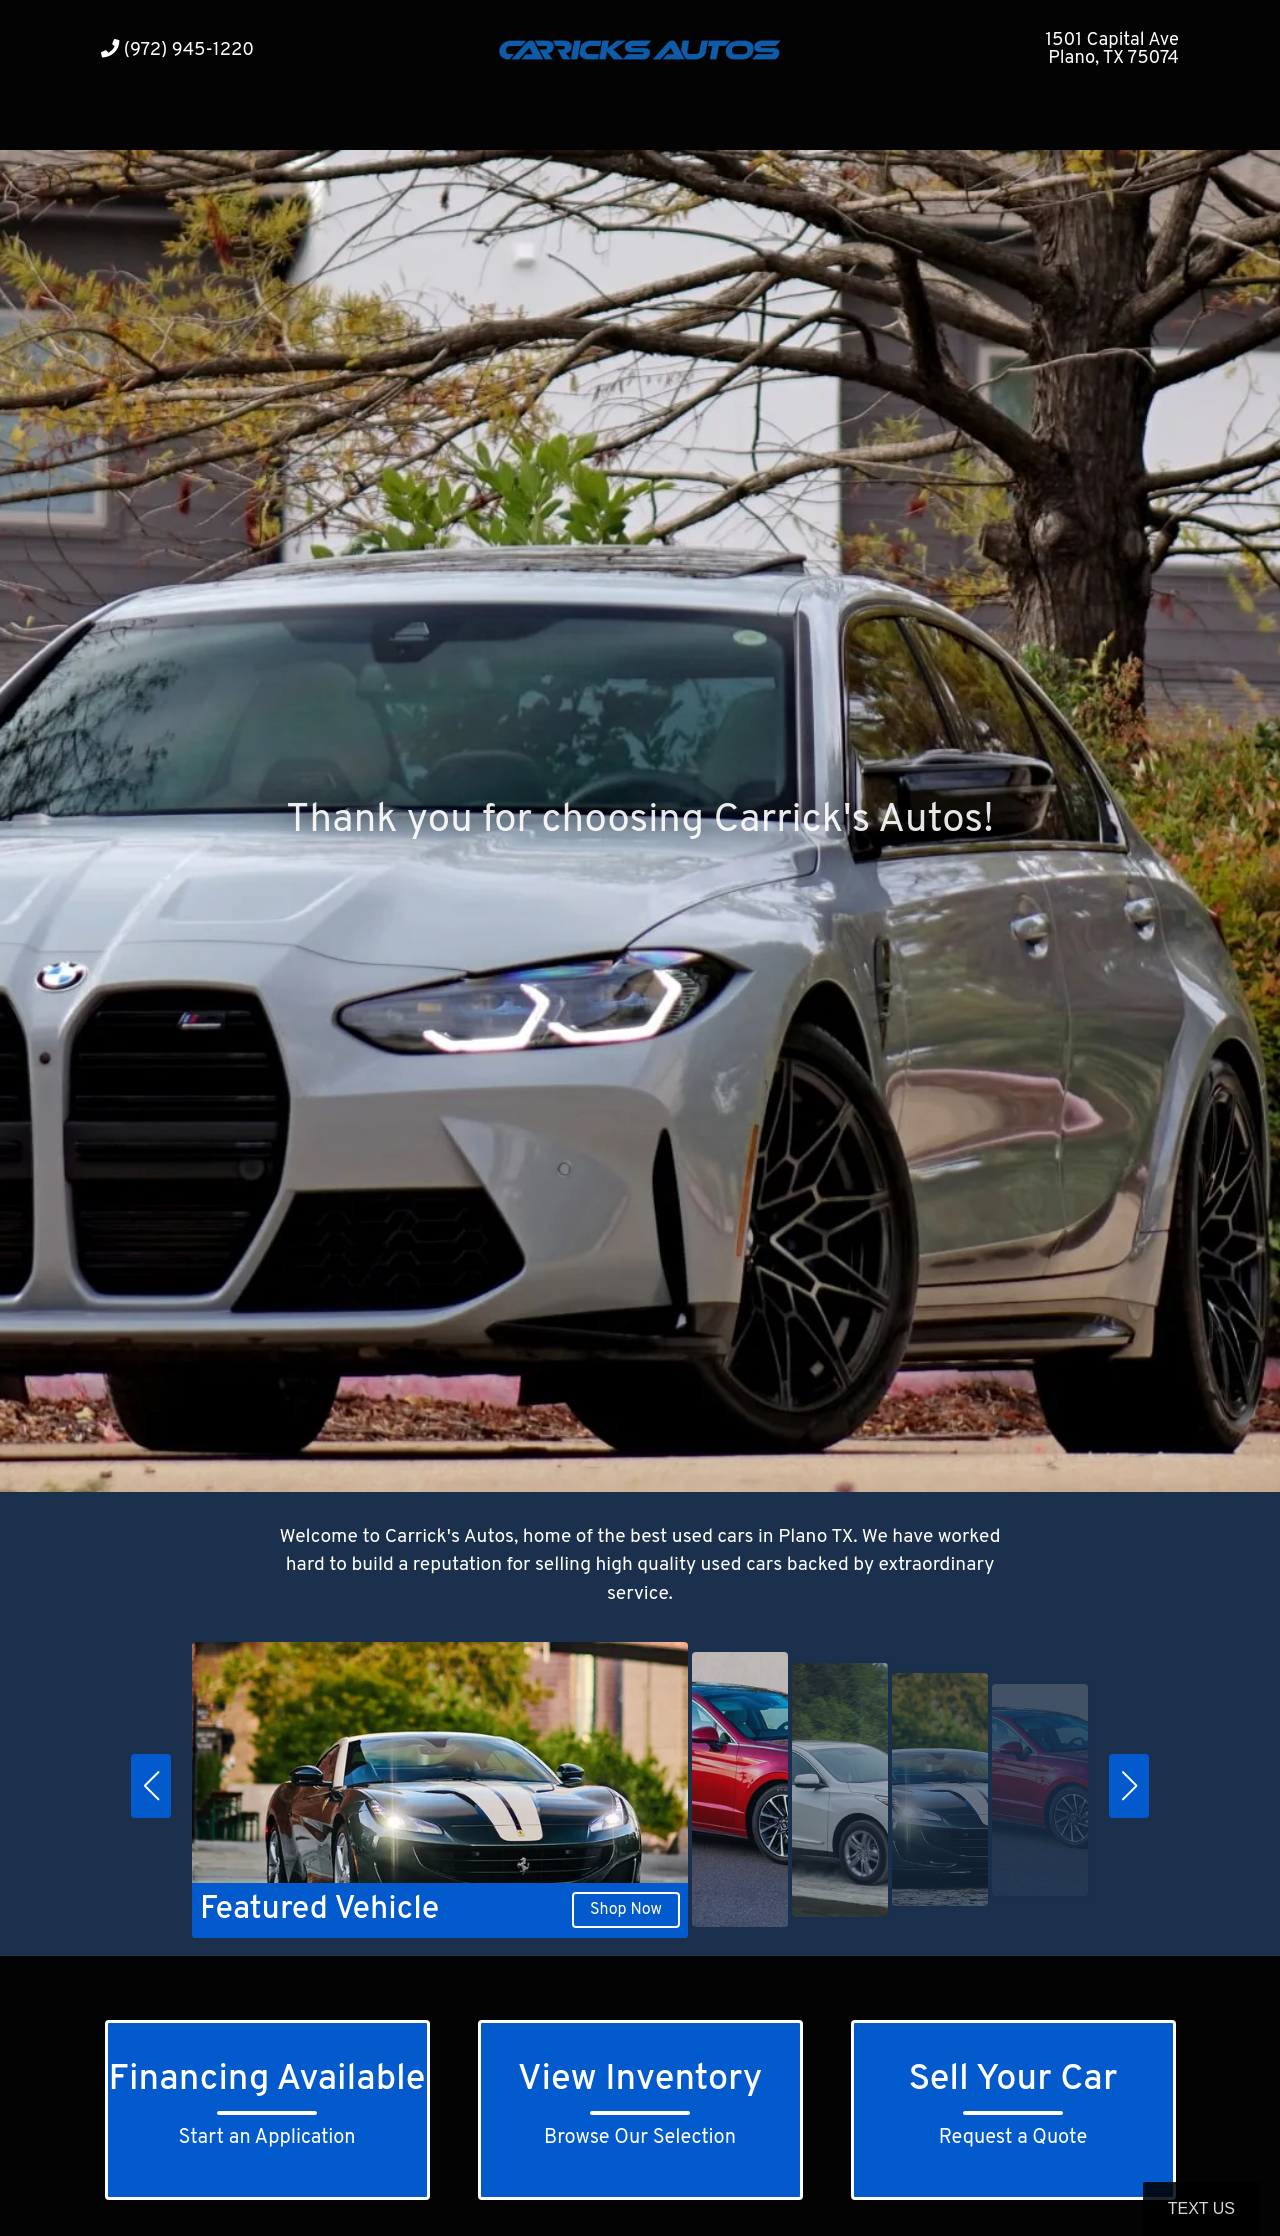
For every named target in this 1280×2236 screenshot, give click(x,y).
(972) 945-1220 (177, 50)
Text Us (1201, 2208)
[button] (151, 1786)
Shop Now (626, 1910)
